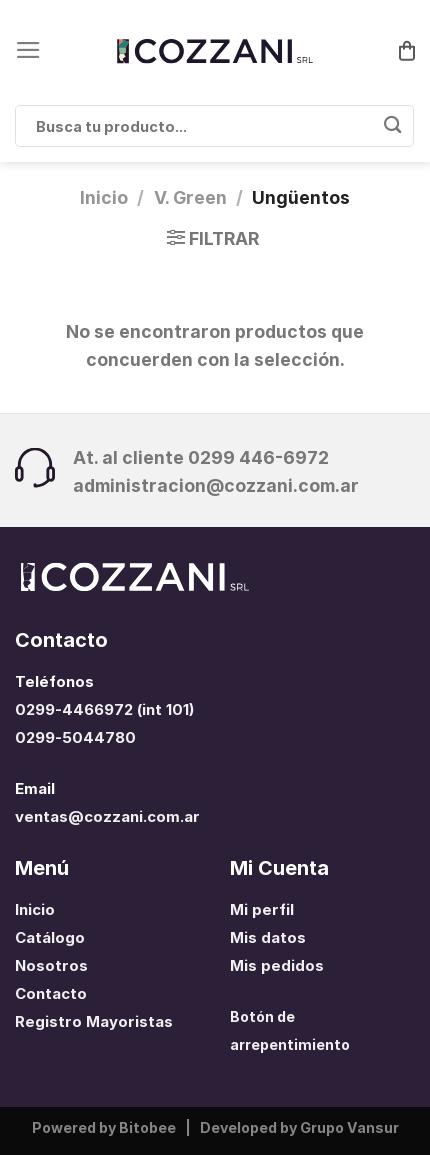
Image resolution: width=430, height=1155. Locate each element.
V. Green (190, 197)
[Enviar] (392, 126)
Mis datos (268, 938)
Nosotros (51, 966)
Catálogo (50, 938)
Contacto (51, 994)
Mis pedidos (277, 966)
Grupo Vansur (349, 1127)
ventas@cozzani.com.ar (107, 817)
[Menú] (28, 50)
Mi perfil (262, 910)
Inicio (104, 197)
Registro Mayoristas (94, 1022)
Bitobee (147, 1127)
